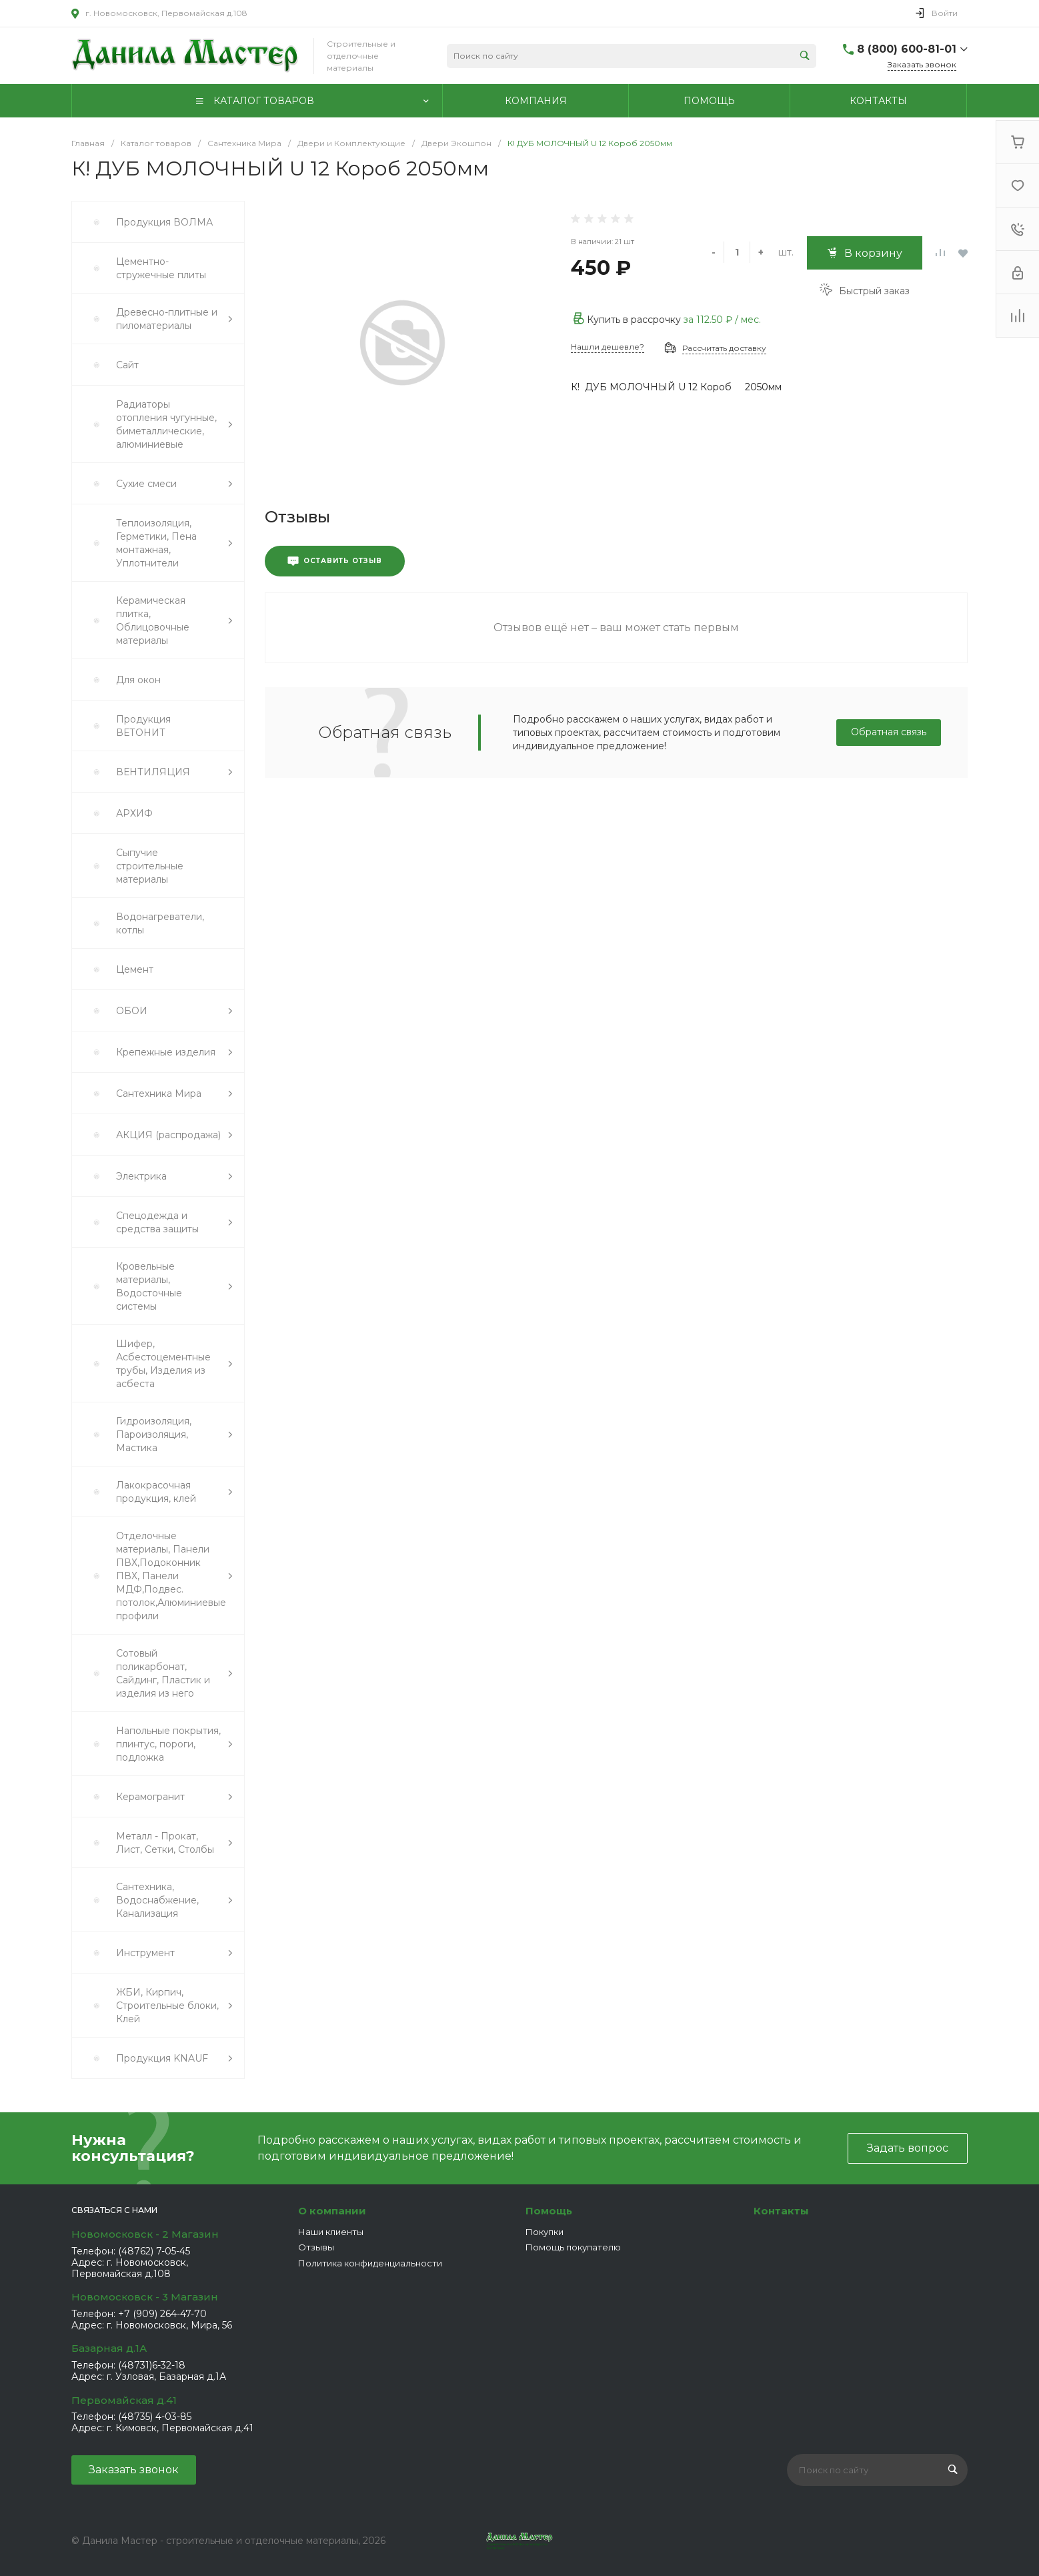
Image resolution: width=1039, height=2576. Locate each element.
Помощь (549, 2210)
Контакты (781, 2210)
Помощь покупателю (573, 2247)
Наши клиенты (330, 2231)
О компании (332, 2210)
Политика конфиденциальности (370, 2263)
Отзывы (316, 2247)
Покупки (545, 2231)
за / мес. (722, 320)
